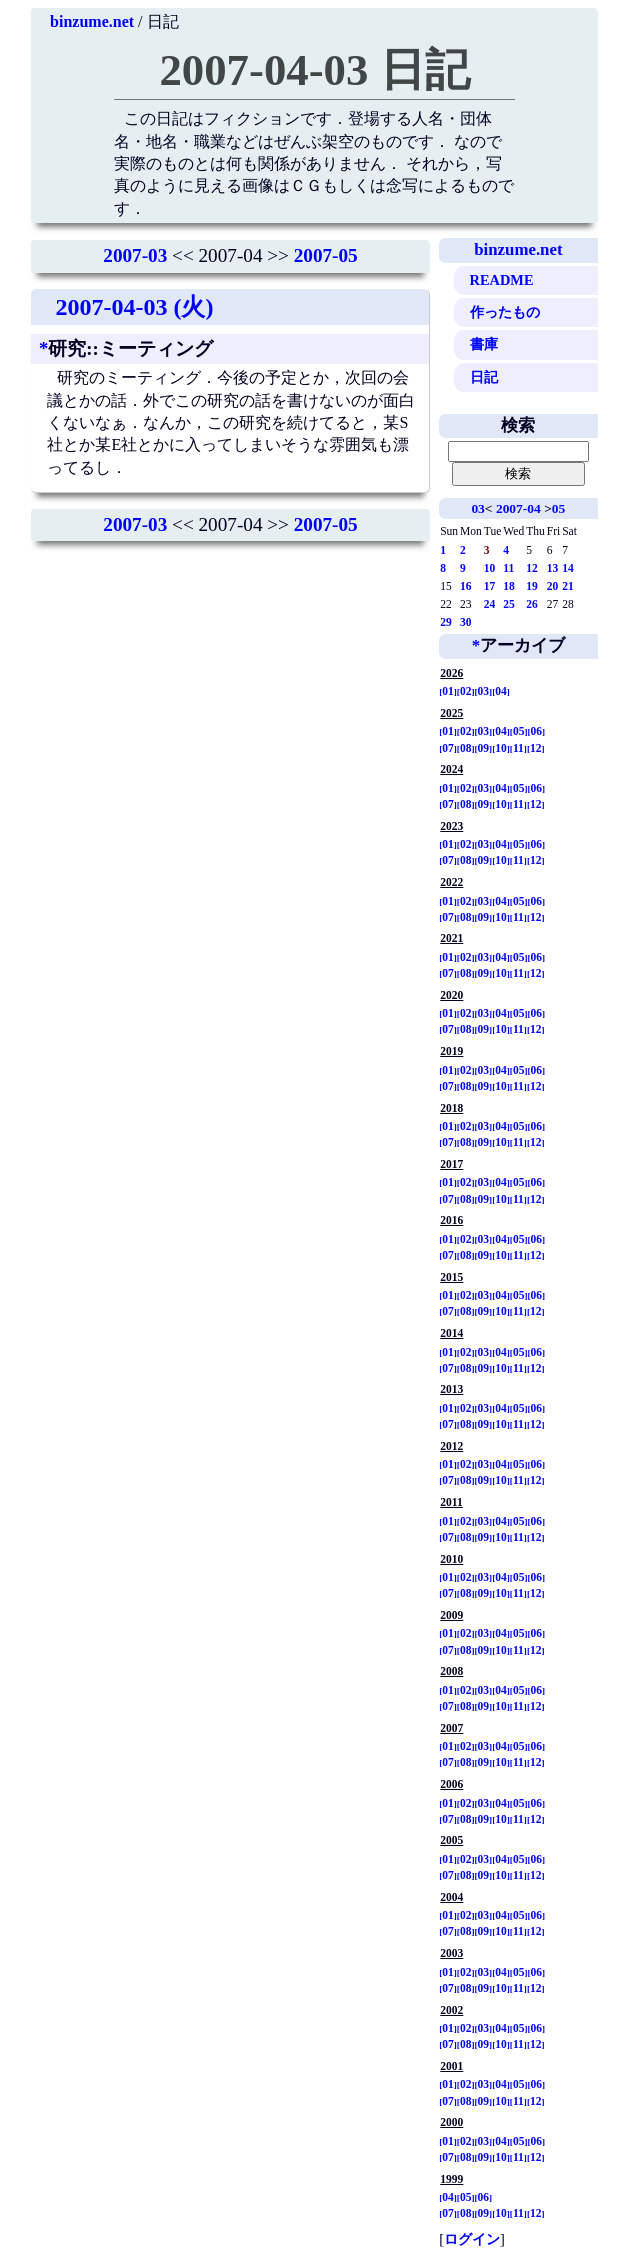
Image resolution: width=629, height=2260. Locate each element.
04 (501, 691)
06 (537, 731)
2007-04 (518, 508)
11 (508, 568)
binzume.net (92, 21)
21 (568, 586)
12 (532, 568)
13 (553, 568)
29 (446, 622)
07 (448, 748)
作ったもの (505, 312)
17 (490, 586)
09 (484, 748)
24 (490, 604)
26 (532, 604)
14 (568, 568)
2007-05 (326, 255)
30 (466, 622)
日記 (484, 377)
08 (466, 748)
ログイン (472, 2239)
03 (477, 508)
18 (509, 586)
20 (553, 586)
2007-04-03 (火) (134, 307)
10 (490, 568)
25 (509, 604)
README (502, 280)
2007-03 (135, 255)
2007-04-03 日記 (314, 70)
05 (558, 508)
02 (466, 691)
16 (466, 586)
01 (448, 691)
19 (532, 586)
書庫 (484, 344)
